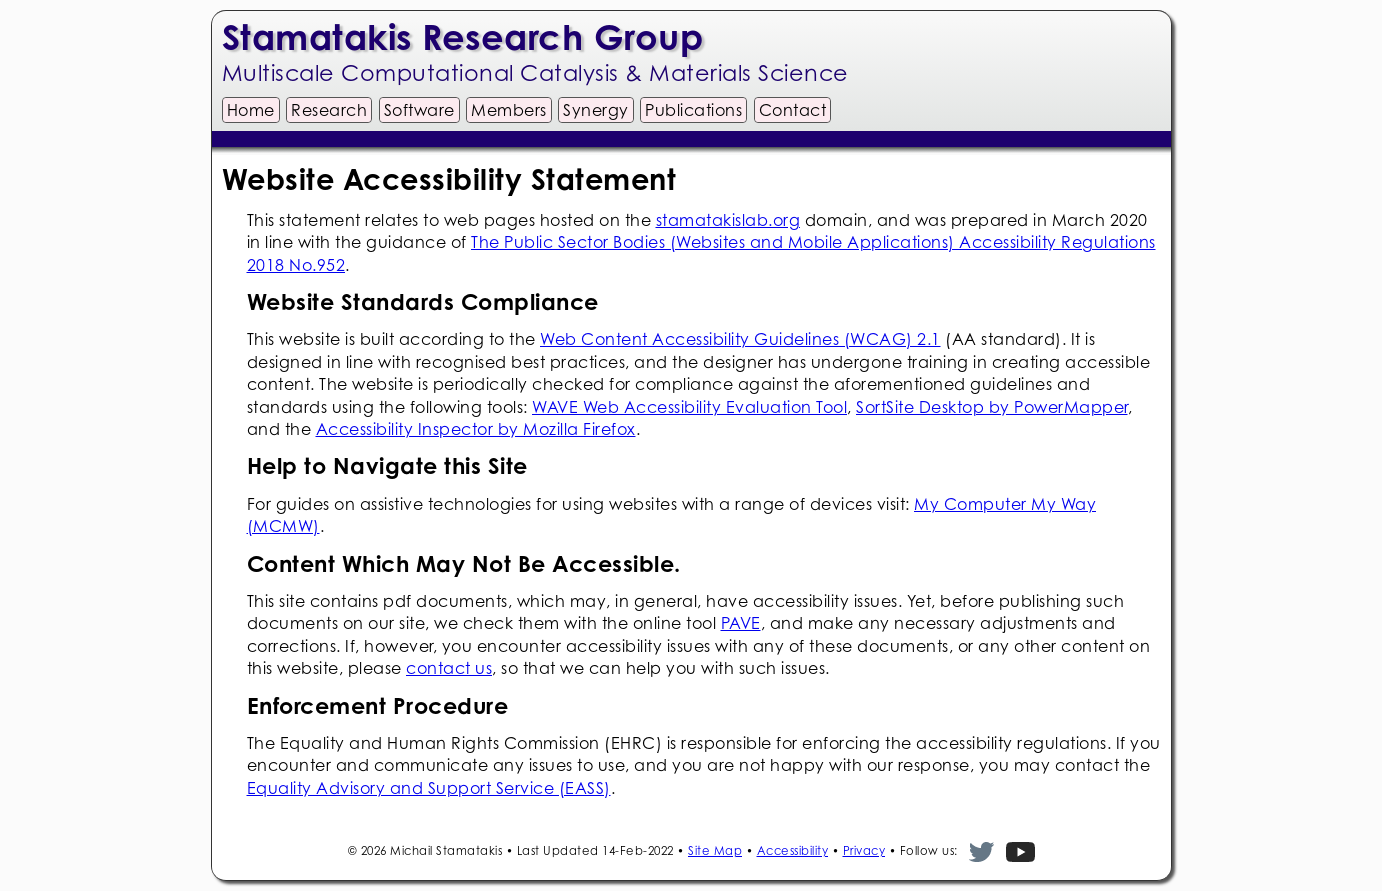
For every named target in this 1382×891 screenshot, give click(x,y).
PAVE (741, 623)
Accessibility (793, 850)
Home (251, 110)
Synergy (596, 110)
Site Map (715, 850)
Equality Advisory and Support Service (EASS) (429, 788)
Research (329, 110)
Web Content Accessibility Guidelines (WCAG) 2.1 (740, 339)
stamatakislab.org (728, 220)
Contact (793, 110)
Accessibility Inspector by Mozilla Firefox (476, 429)
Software (419, 110)
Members (509, 110)
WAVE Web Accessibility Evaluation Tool (689, 407)
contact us (449, 668)
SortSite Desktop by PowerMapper (992, 407)
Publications (693, 110)
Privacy (864, 850)
